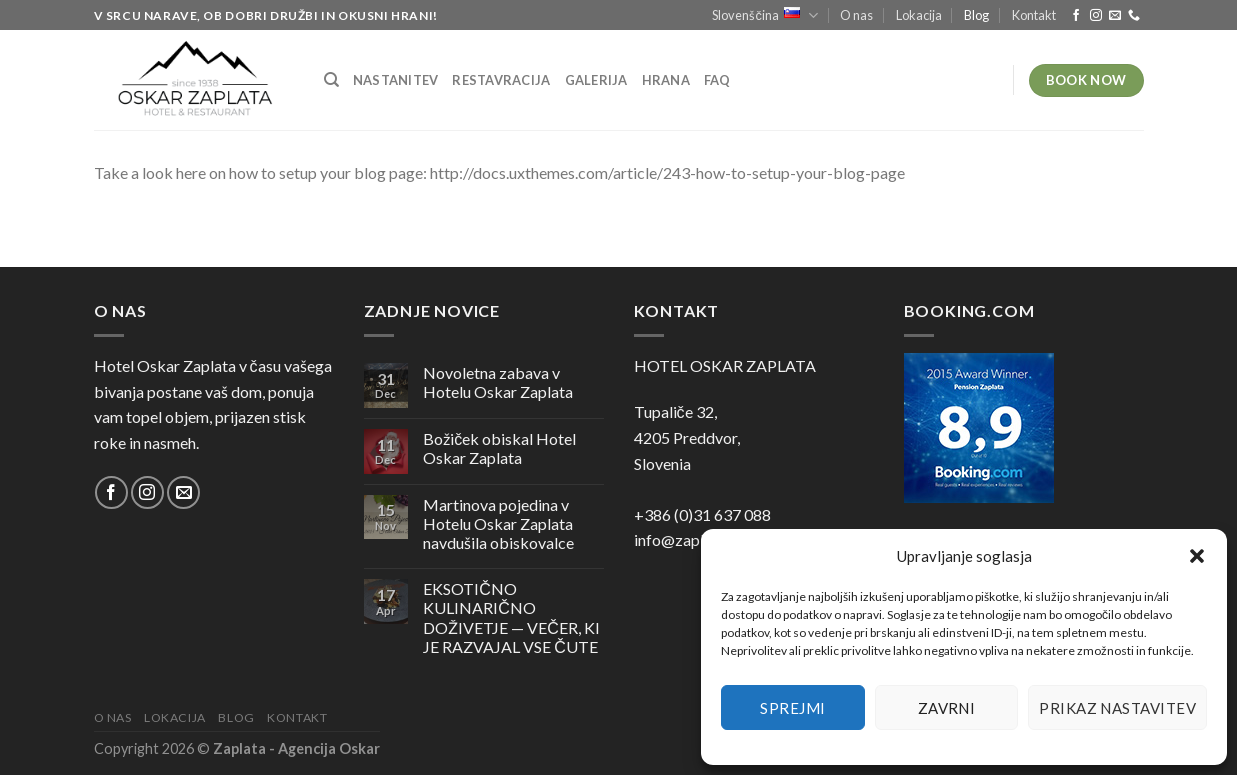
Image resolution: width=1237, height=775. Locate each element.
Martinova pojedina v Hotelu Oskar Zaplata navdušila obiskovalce (498, 523)
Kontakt (1034, 15)
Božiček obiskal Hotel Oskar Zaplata (499, 448)
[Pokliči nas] (1134, 16)
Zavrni (947, 708)
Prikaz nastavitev (1117, 708)
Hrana (666, 80)
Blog (976, 15)
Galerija (596, 80)
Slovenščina (765, 15)
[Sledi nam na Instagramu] (1096, 16)
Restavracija (501, 80)
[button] (1197, 556)
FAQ (717, 80)
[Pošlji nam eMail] (1115, 16)
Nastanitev (396, 80)
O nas (856, 15)
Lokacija (919, 15)
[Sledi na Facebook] (1076, 16)
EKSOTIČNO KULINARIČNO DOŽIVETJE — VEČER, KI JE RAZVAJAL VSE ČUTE (511, 617)
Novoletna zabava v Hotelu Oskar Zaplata (498, 382)
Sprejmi (792, 708)
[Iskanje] (331, 80)
